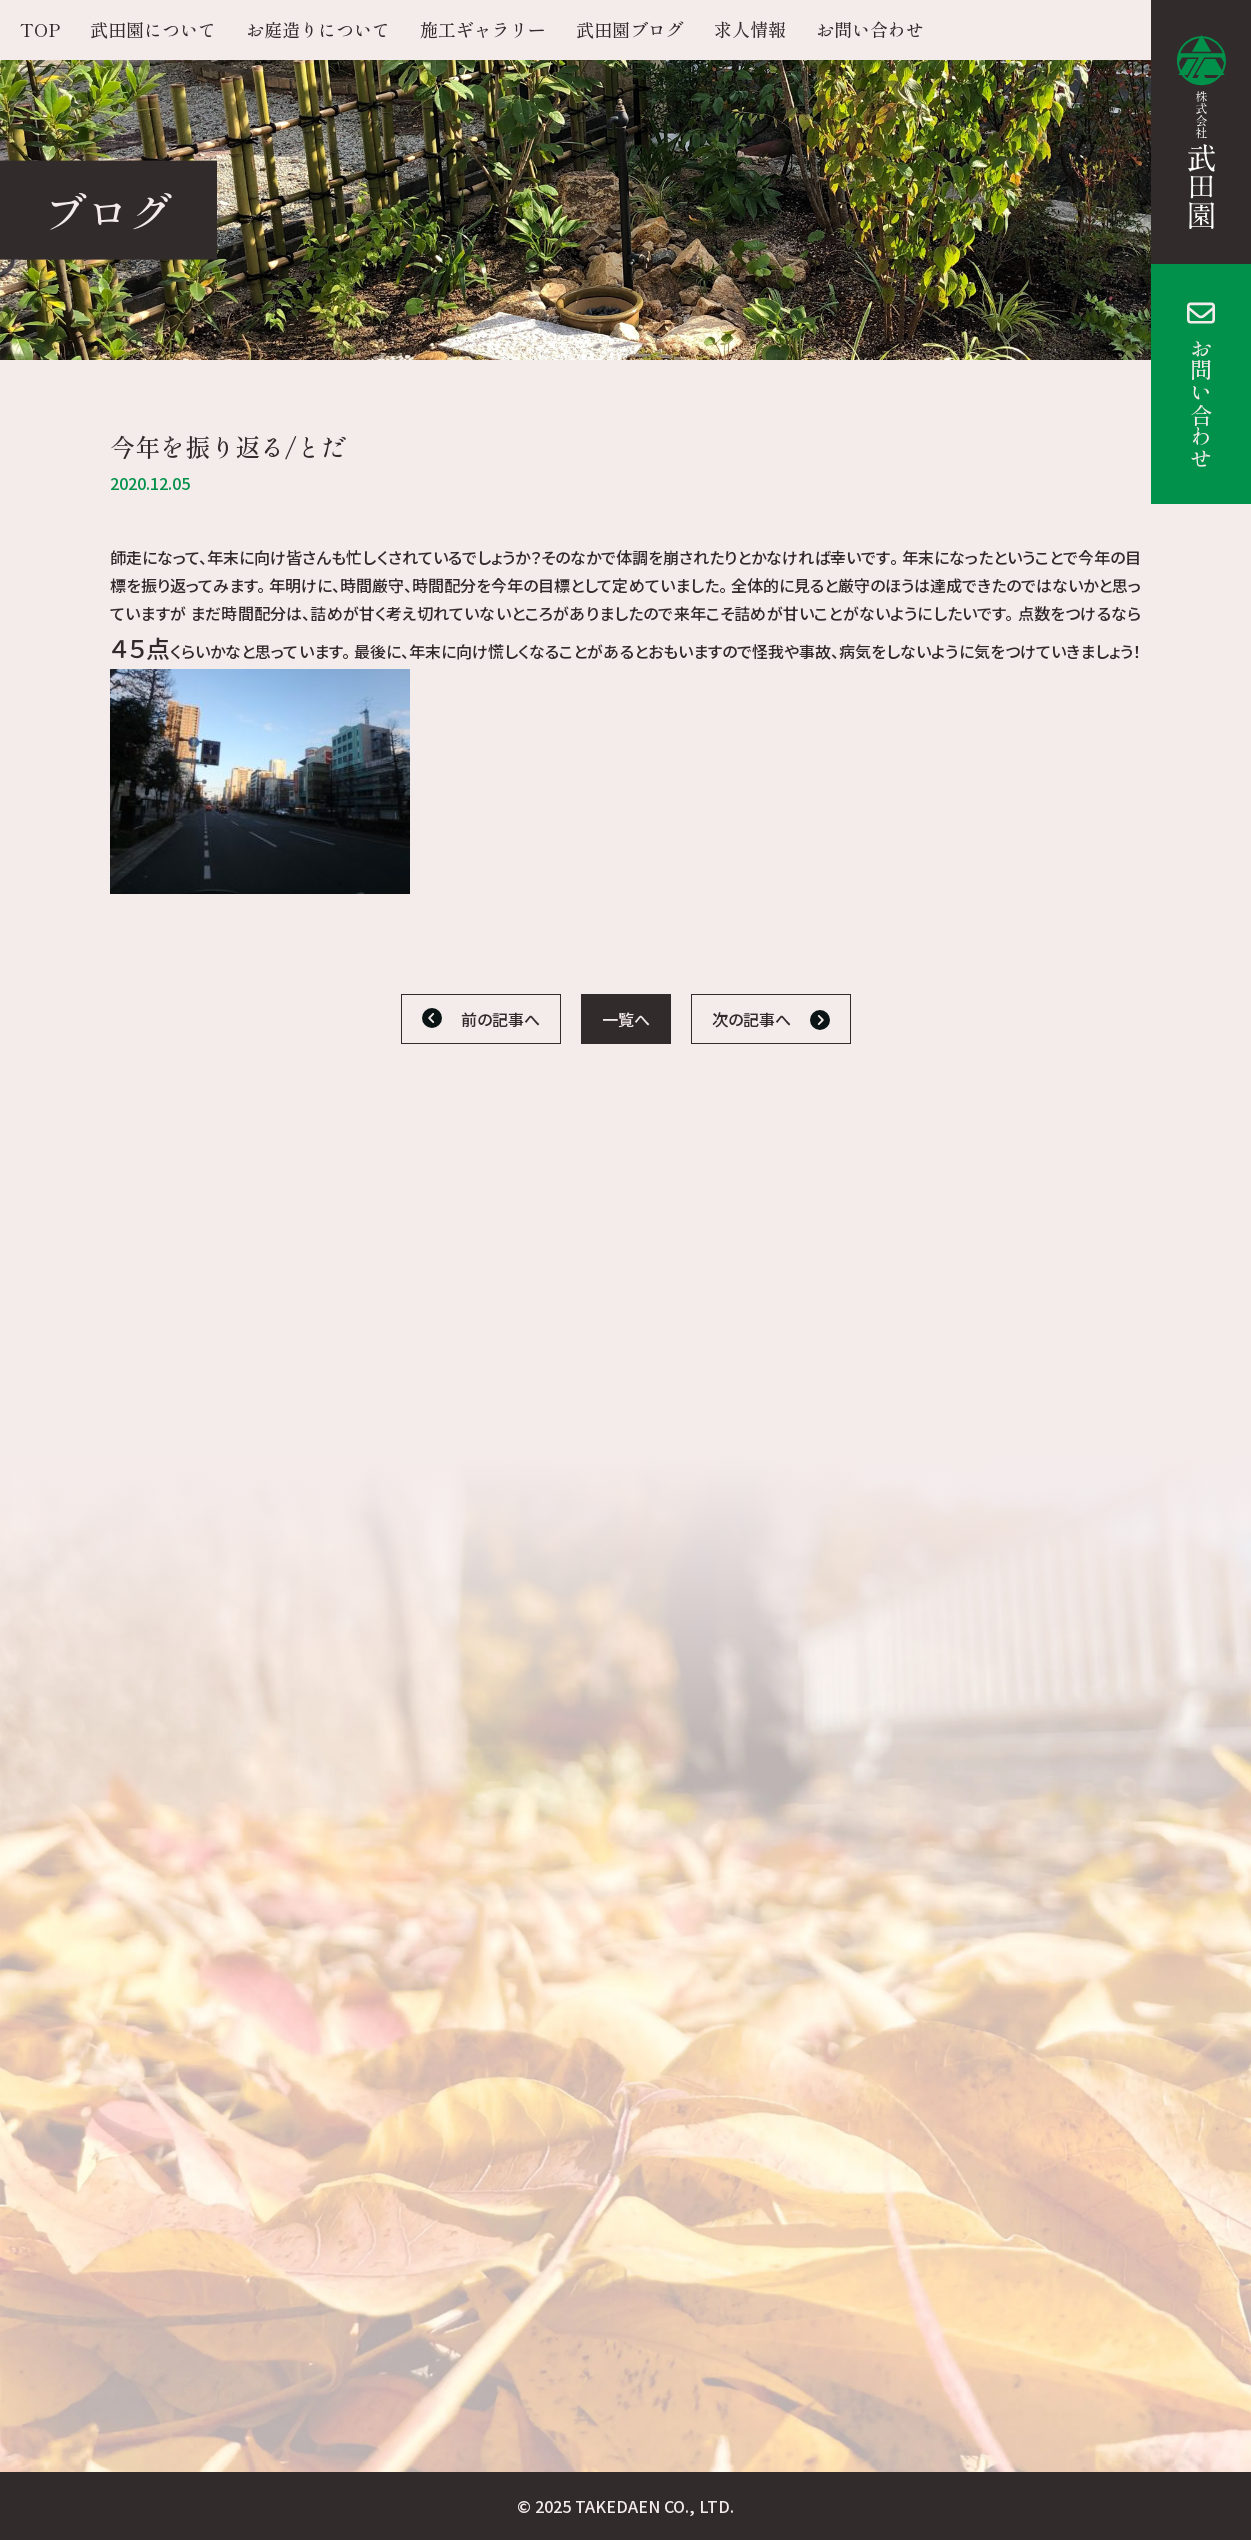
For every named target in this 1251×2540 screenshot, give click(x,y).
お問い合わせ (1201, 403)
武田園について (153, 29)
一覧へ (626, 1019)
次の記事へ (751, 1019)
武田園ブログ (630, 29)
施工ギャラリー (483, 29)
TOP (40, 29)
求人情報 (750, 29)
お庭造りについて (318, 29)
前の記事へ (500, 1019)
